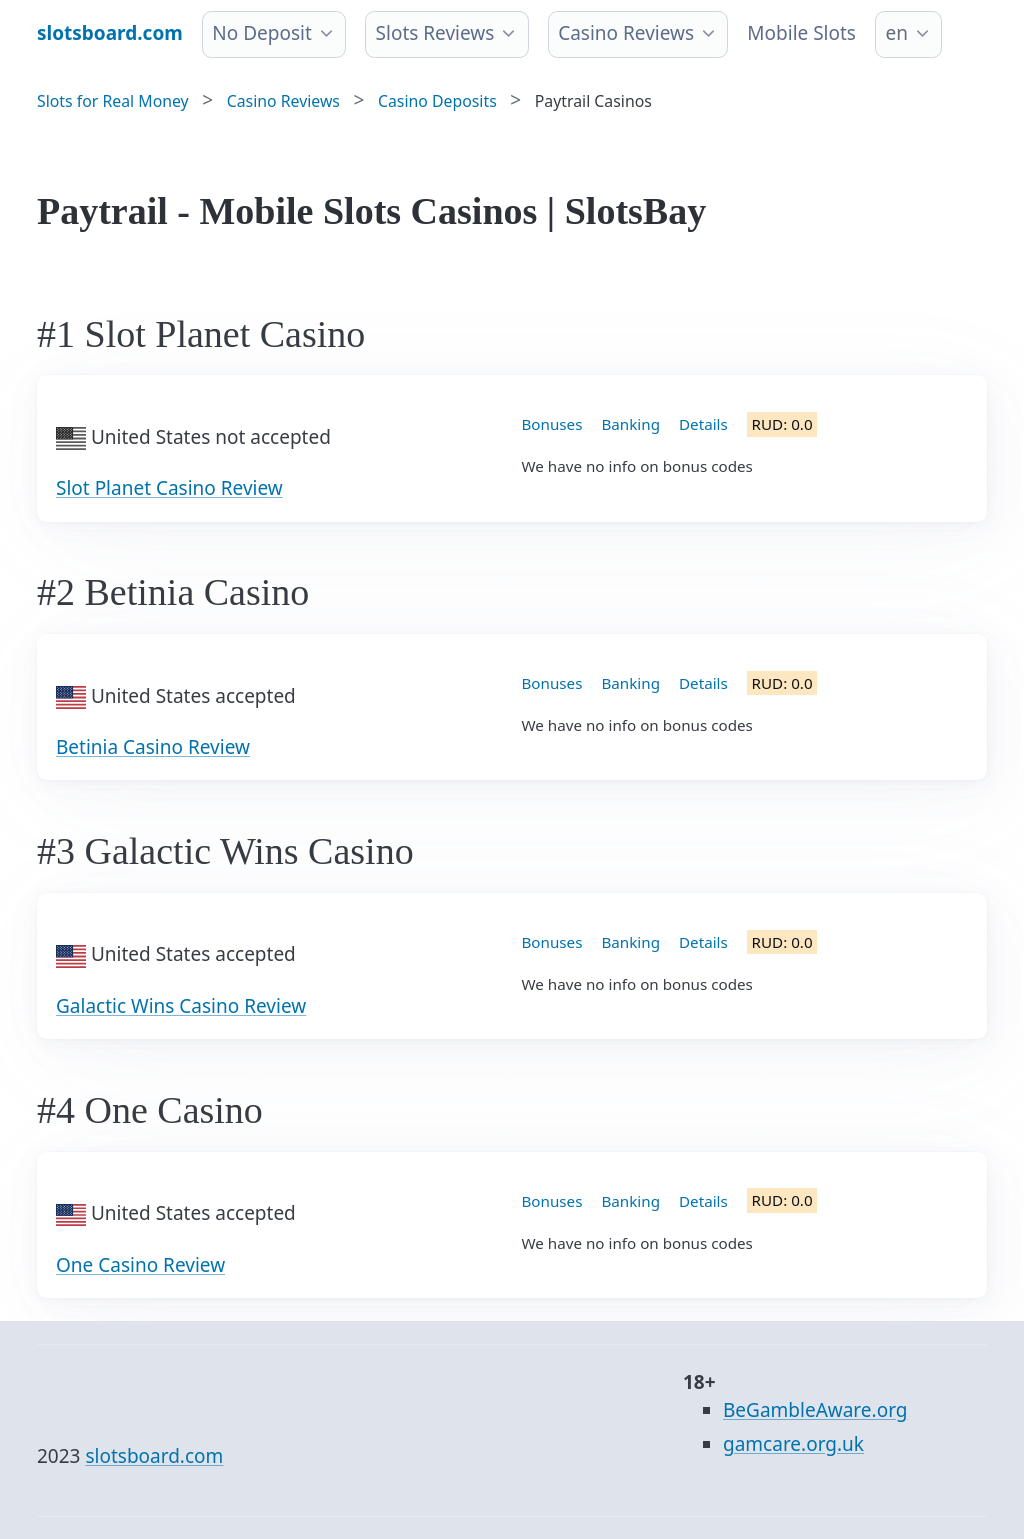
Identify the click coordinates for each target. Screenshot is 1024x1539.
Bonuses (552, 424)
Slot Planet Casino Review (169, 488)
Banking (630, 424)
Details (703, 424)
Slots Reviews (435, 33)
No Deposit (262, 33)
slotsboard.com (154, 1456)
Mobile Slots (801, 33)
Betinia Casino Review (153, 747)
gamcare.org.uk (793, 1444)
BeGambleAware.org (815, 1410)
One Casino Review (140, 1265)
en (896, 33)
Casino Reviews (626, 33)
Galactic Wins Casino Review (181, 1006)
